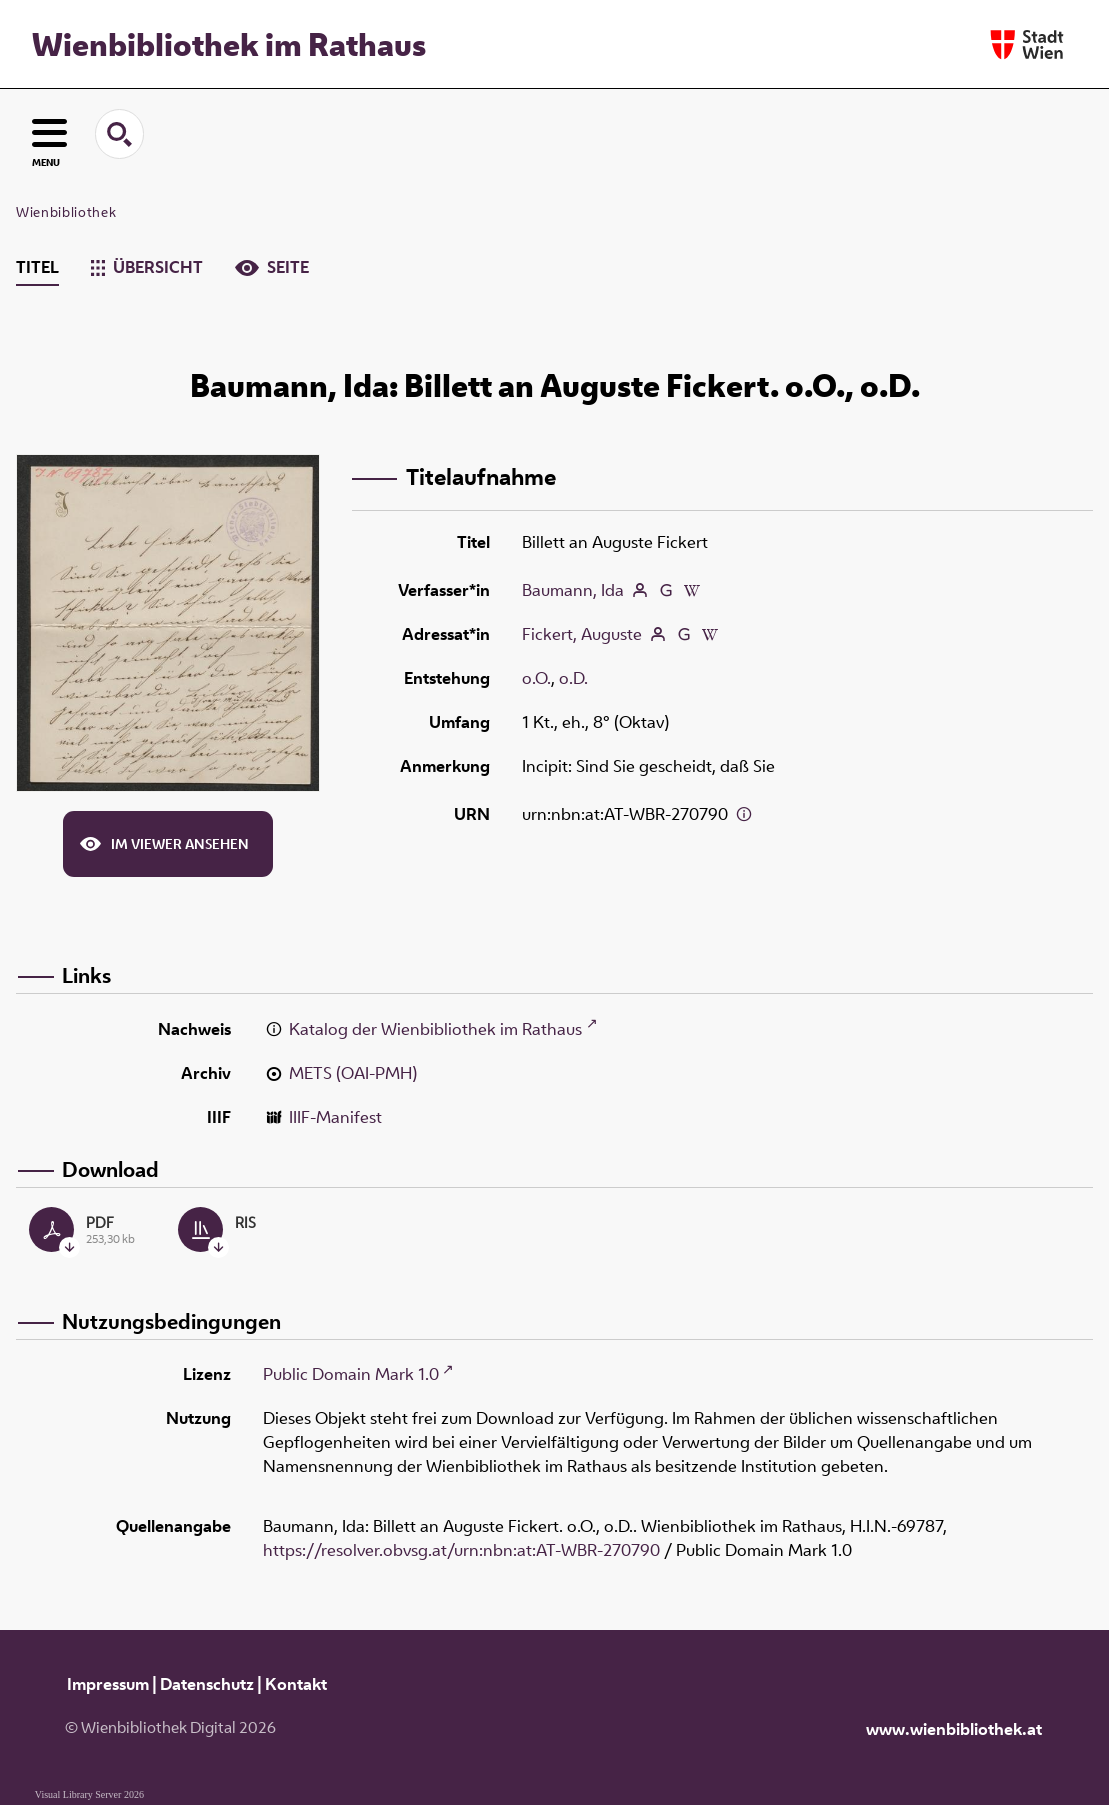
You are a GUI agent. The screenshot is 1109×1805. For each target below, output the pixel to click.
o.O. (536, 678)
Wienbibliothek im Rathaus (229, 44)
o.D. (573, 678)
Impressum (108, 1684)
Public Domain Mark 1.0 (351, 1374)
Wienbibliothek (66, 212)
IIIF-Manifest (335, 1117)
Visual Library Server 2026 (89, 1794)
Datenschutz (207, 1684)
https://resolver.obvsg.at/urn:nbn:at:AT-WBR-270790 (461, 1550)
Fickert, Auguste (582, 634)
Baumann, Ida (573, 590)
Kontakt (296, 1684)
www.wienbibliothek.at (954, 1729)
